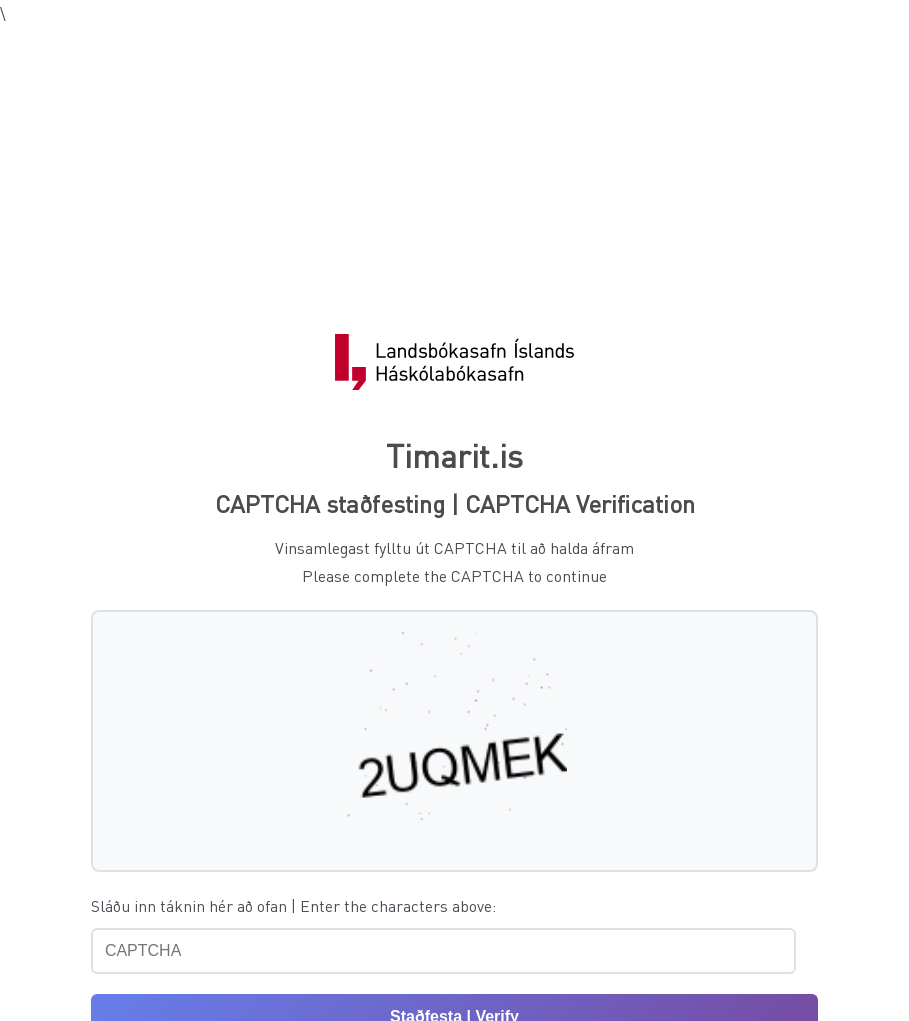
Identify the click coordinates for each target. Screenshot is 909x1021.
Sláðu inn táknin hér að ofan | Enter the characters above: (293, 905)
